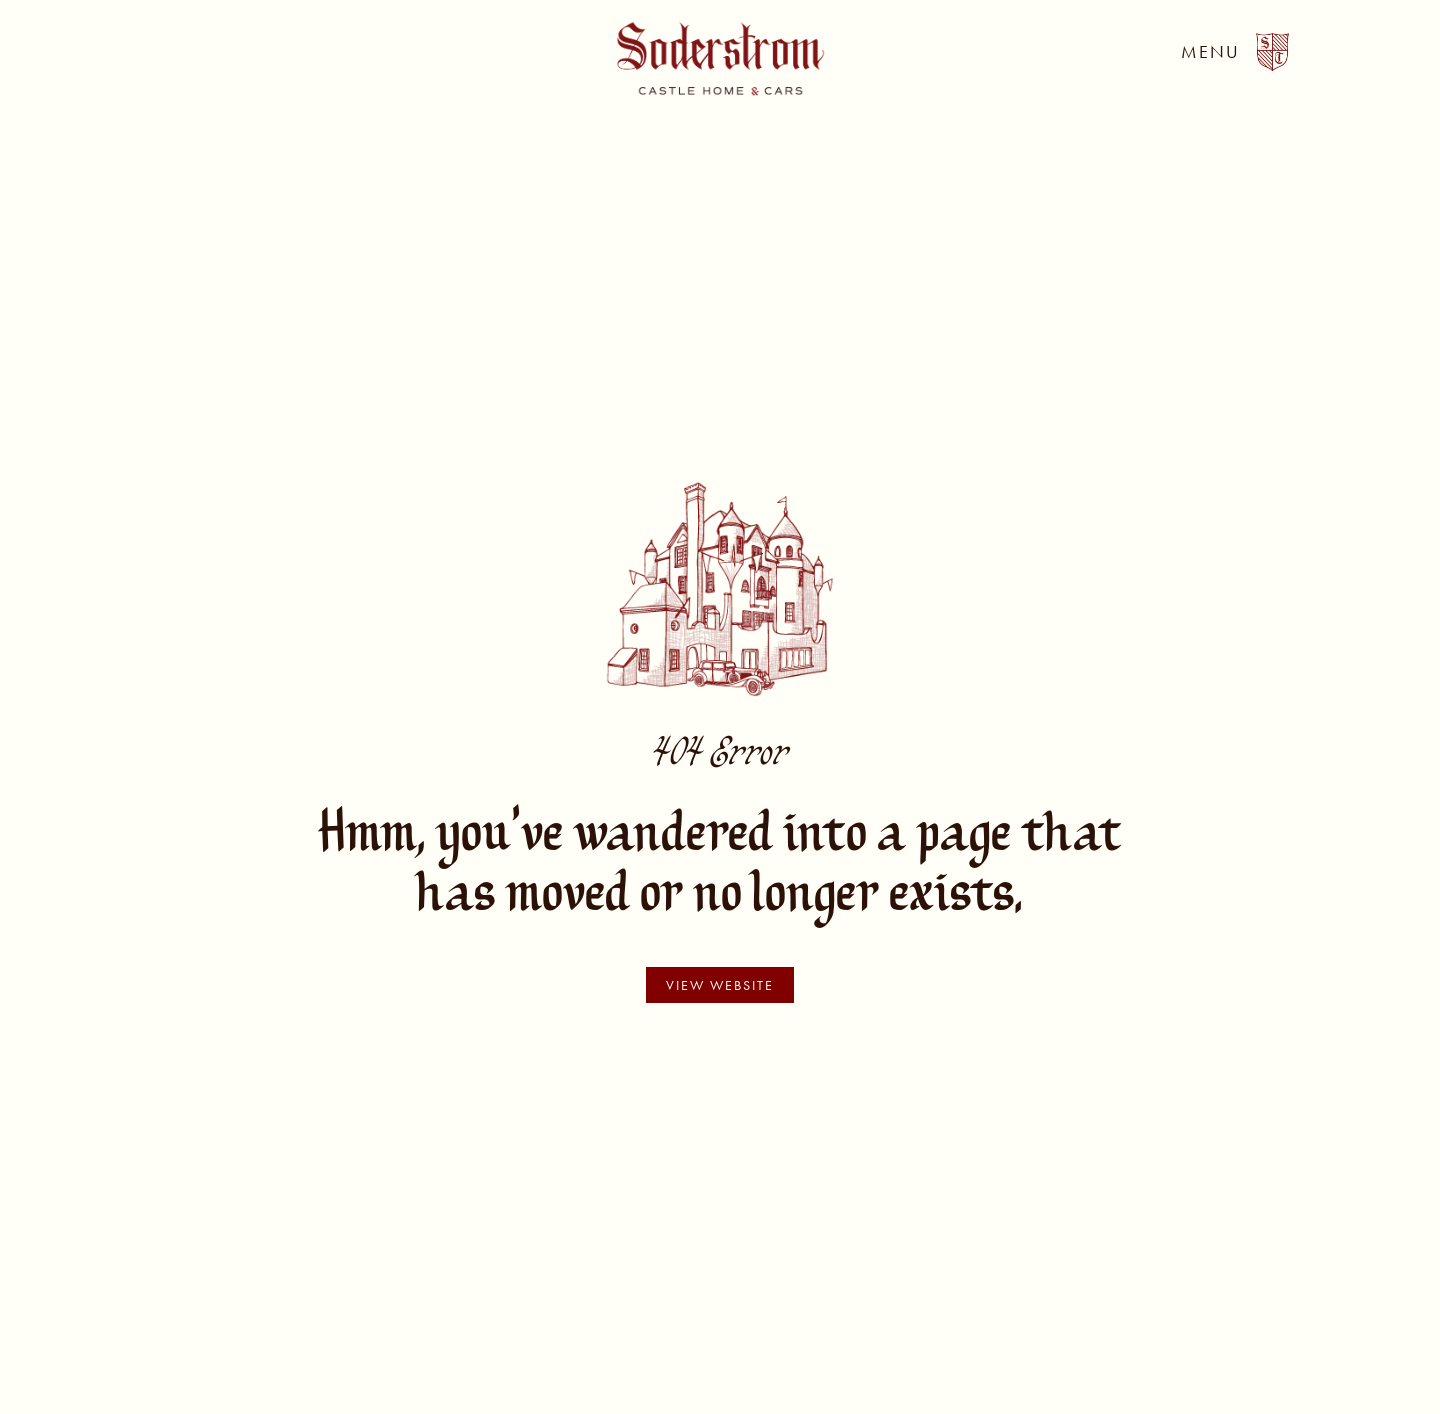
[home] (720, 59)
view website (720, 985)
